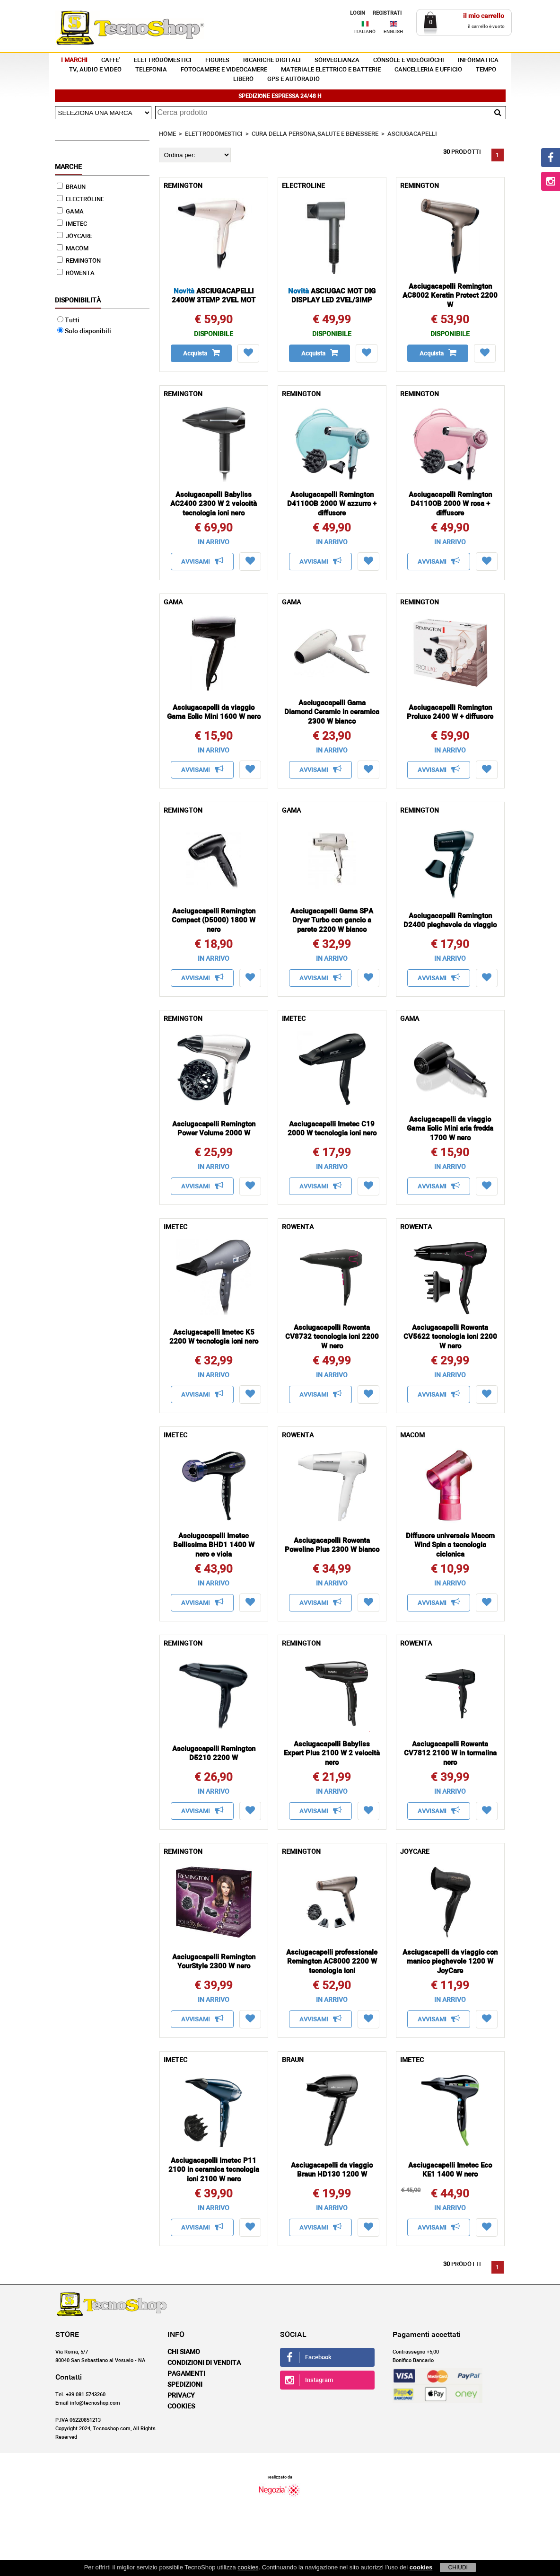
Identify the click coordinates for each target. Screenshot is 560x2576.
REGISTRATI (387, 13)
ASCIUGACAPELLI (412, 134)
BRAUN (71, 187)
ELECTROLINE (80, 199)
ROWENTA (76, 273)
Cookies (181, 2406)
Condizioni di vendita (204, 2363)
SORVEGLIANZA (337, 60)
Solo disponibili (84, 331)
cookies (247, 2567)
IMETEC (72, 224)
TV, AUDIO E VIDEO (95, 70)
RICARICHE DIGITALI (272, 60)
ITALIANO (365, 31)
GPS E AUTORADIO (293, 79)
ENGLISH (393, 31)
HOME (167, 134)
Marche (68, 167)
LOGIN (357, 13)
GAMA (70, 212)
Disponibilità (78, 300)
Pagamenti (186, 2374)
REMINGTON (79, 261)
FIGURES (217, 60)
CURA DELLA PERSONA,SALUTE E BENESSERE (315, 134)
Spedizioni (184, 2384)
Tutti (68, 320)
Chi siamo (183, 2352)
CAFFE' (110, 60)
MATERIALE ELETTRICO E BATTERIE (331, 70)
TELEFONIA (151, 70)
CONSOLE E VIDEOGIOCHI (408, 60)
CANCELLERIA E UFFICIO (428, 70)
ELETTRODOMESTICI (163, 60)
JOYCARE (74, 236)
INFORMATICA (478, 60)
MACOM (72, 249)
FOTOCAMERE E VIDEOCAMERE (224, 70)
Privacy (181, 2395)
